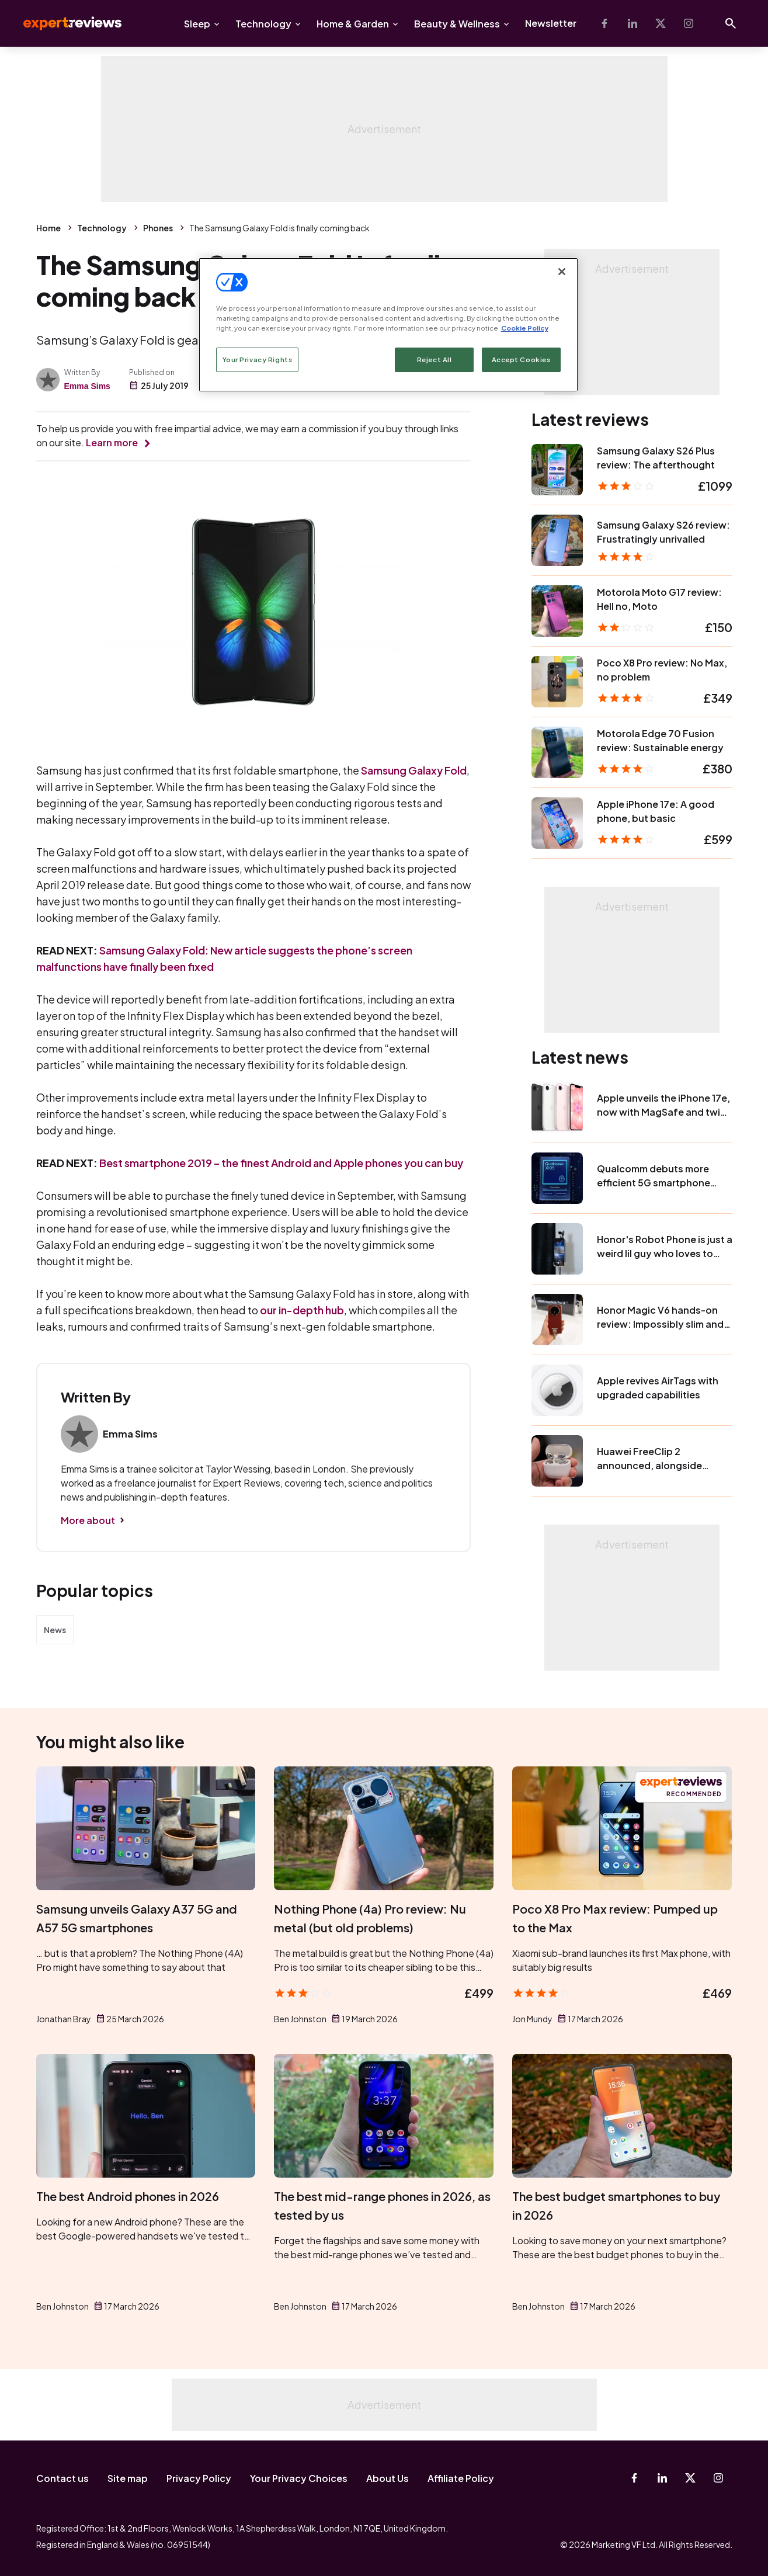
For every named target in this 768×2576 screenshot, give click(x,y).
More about (88, 1520)
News (55, 1629)
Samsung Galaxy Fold (414, 770)
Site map (127, 2478)
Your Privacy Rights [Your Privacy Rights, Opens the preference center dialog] (258, 359)
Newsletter (550, 23)
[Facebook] (604, 23)
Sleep (197, 24)
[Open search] (731, 23)
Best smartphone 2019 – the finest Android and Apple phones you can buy (281, 1162)
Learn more (112, 442)
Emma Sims (87, 386)
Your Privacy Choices (298, 2478)
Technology (263, 24)
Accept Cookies (521, 359)
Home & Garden (353, 24)
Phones (158, 228)
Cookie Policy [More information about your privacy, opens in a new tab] (524, 328)
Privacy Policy (198, 2478)
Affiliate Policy (461, 2478)
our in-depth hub (302, 1310)
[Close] (562, 271)
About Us (387, 2478)
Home (48, 228)
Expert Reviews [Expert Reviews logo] (63, 23)
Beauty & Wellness (457, 24)
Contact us (62, 2478)
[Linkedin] (632, 23)
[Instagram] (689, 23)
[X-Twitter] (661, 23)
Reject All (434, 359)
